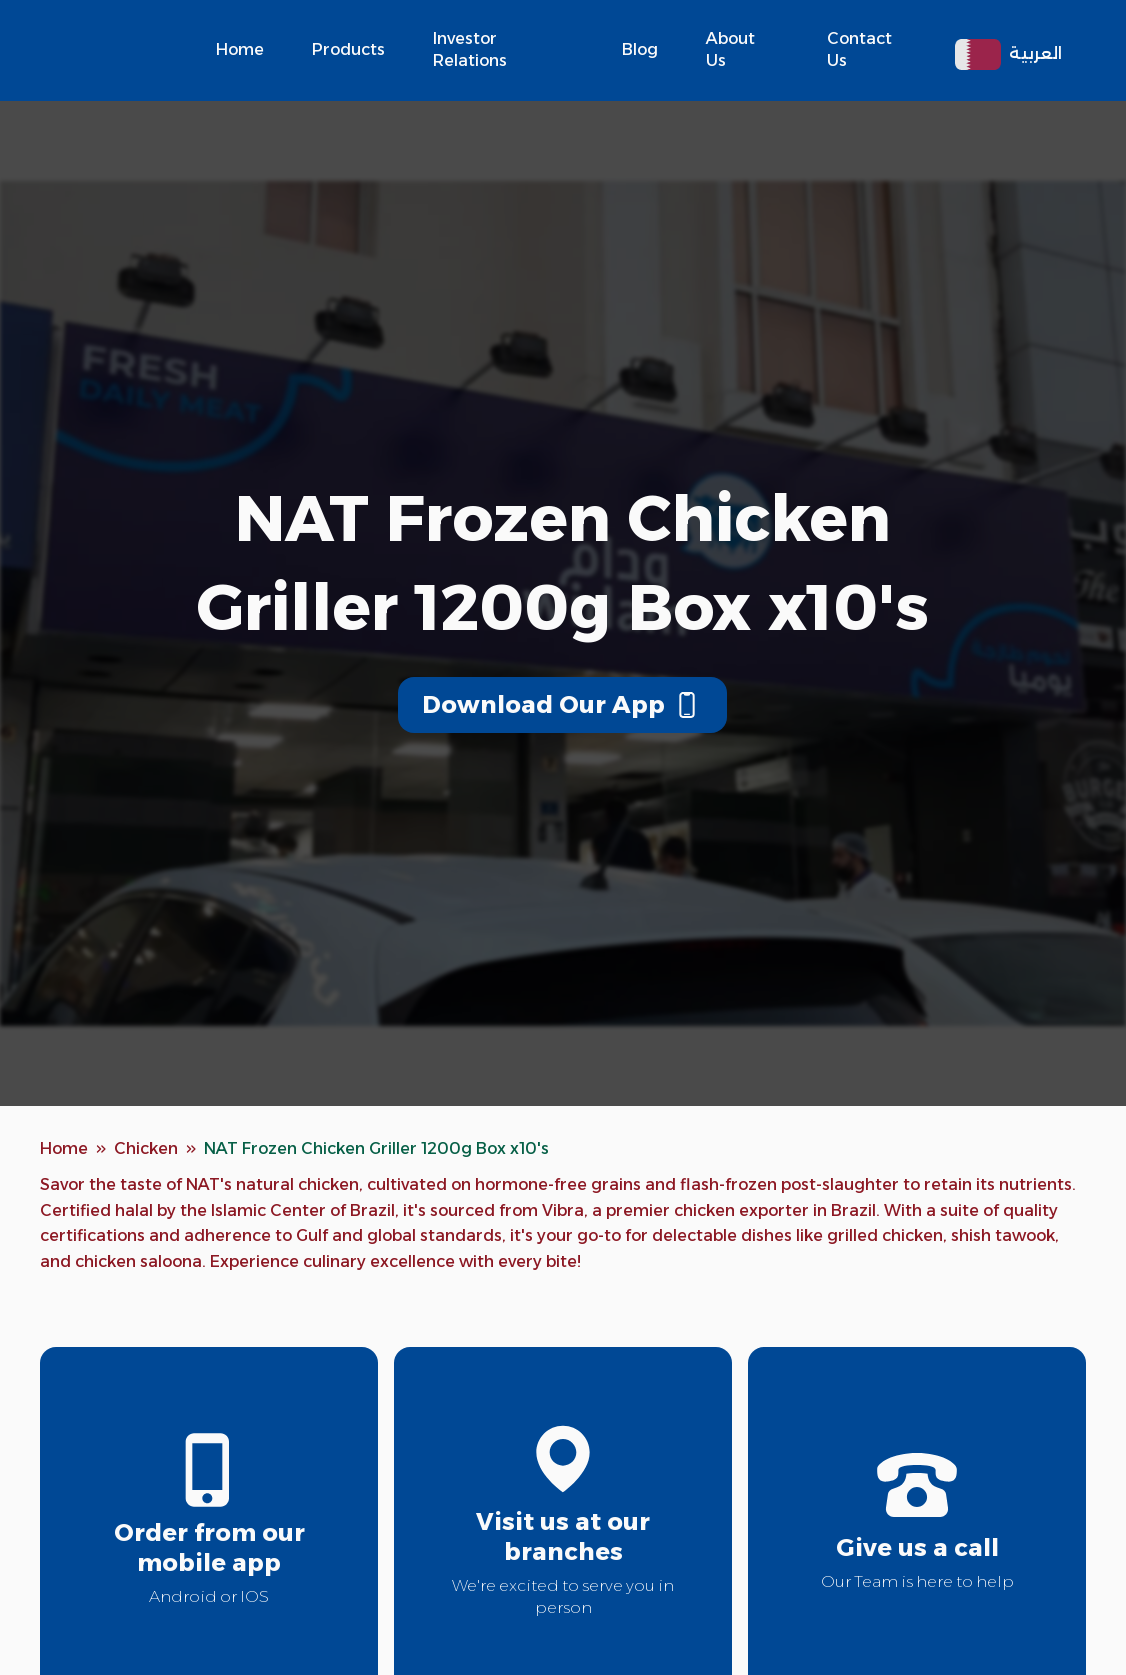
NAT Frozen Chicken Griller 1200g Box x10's (376, 1148)
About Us (730, 49)
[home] (120, 50)
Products (348, 49)
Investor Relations (470, 49)
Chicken (146, 1148)
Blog (640, 49)
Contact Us (859, 49)
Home (240, 49)
